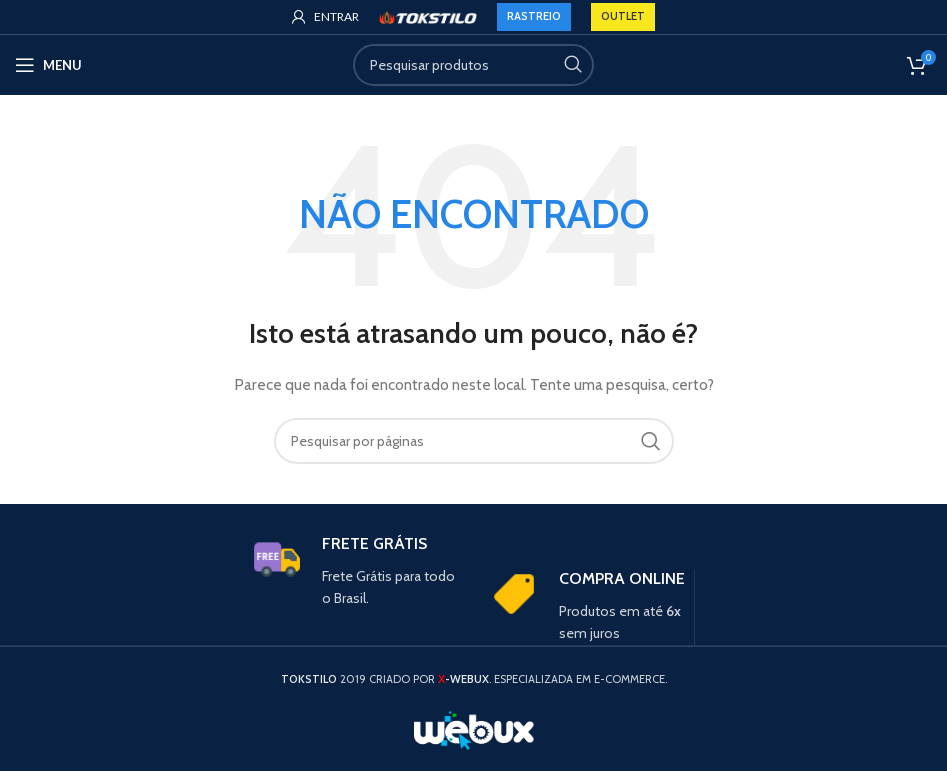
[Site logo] (428, 16)
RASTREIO (534, 16)
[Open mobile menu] (48, 65)
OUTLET (623, 16)
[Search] (473, 65)
